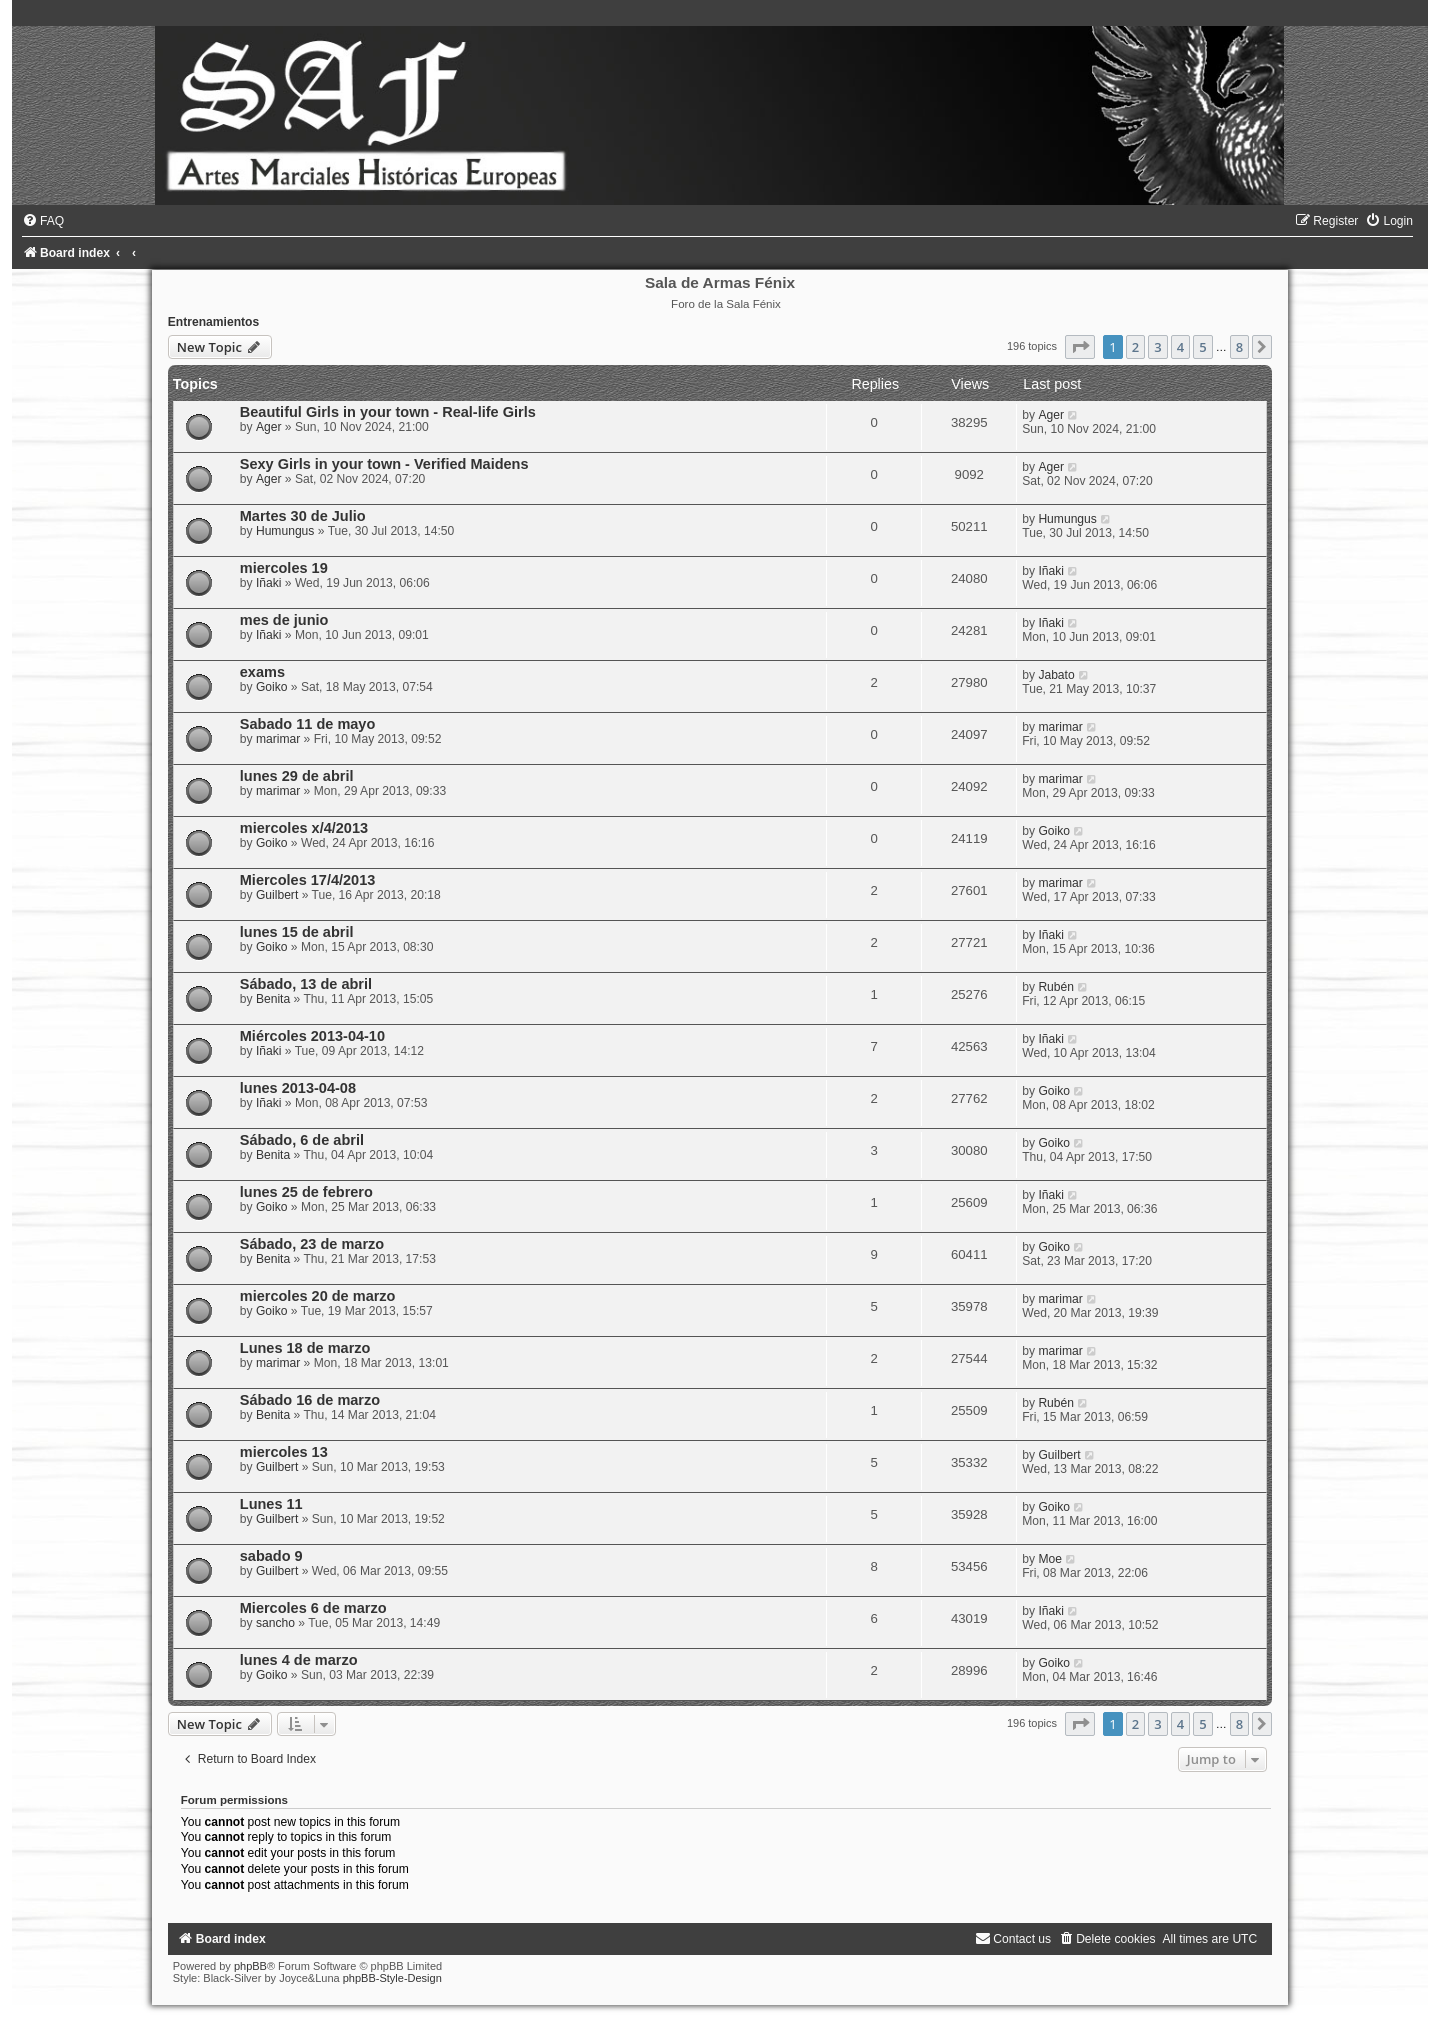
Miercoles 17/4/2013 (308, 880)
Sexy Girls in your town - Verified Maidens (384, 464)
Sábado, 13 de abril (306, 984)
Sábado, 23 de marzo (312, 1244)
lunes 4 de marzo (299, 1660)
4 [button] (1180, 347)
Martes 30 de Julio (303, 516)
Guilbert (277, 895)
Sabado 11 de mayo (308, 724)
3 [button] (1157, 347)
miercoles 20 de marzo (318, 1296)
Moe (1050, 1559)
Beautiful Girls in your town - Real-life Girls (388, 412)
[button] (1080, 347)
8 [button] (1239, 347)
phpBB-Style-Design (392, 1978)
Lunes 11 (271, 1504)
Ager (269, 427)
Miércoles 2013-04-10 (312, 1036)
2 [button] (1135, 347)
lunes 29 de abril (297, 776)
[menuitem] (43, 221)
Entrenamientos (213, 322)
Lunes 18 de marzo (305, 1348)
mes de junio (284, 620)
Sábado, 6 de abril (302, 1140)
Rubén (1056, 987)
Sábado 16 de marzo (310, 1400)
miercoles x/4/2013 (304, 828)
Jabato (1056, 675)
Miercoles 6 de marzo (313, 1608)
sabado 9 (271, 1556)
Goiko (272, 687)
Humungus (285, 531)
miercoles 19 (284, 568)
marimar (278, 739)
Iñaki (269, 583)
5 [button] (1202, 347)
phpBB (250, 1966)
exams (262, 672)
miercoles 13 (284, 1452)
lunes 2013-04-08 (298, 1088)
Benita (273, 999)
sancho (275, 1623)
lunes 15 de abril (297, 932)
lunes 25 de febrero (306, 1192)
